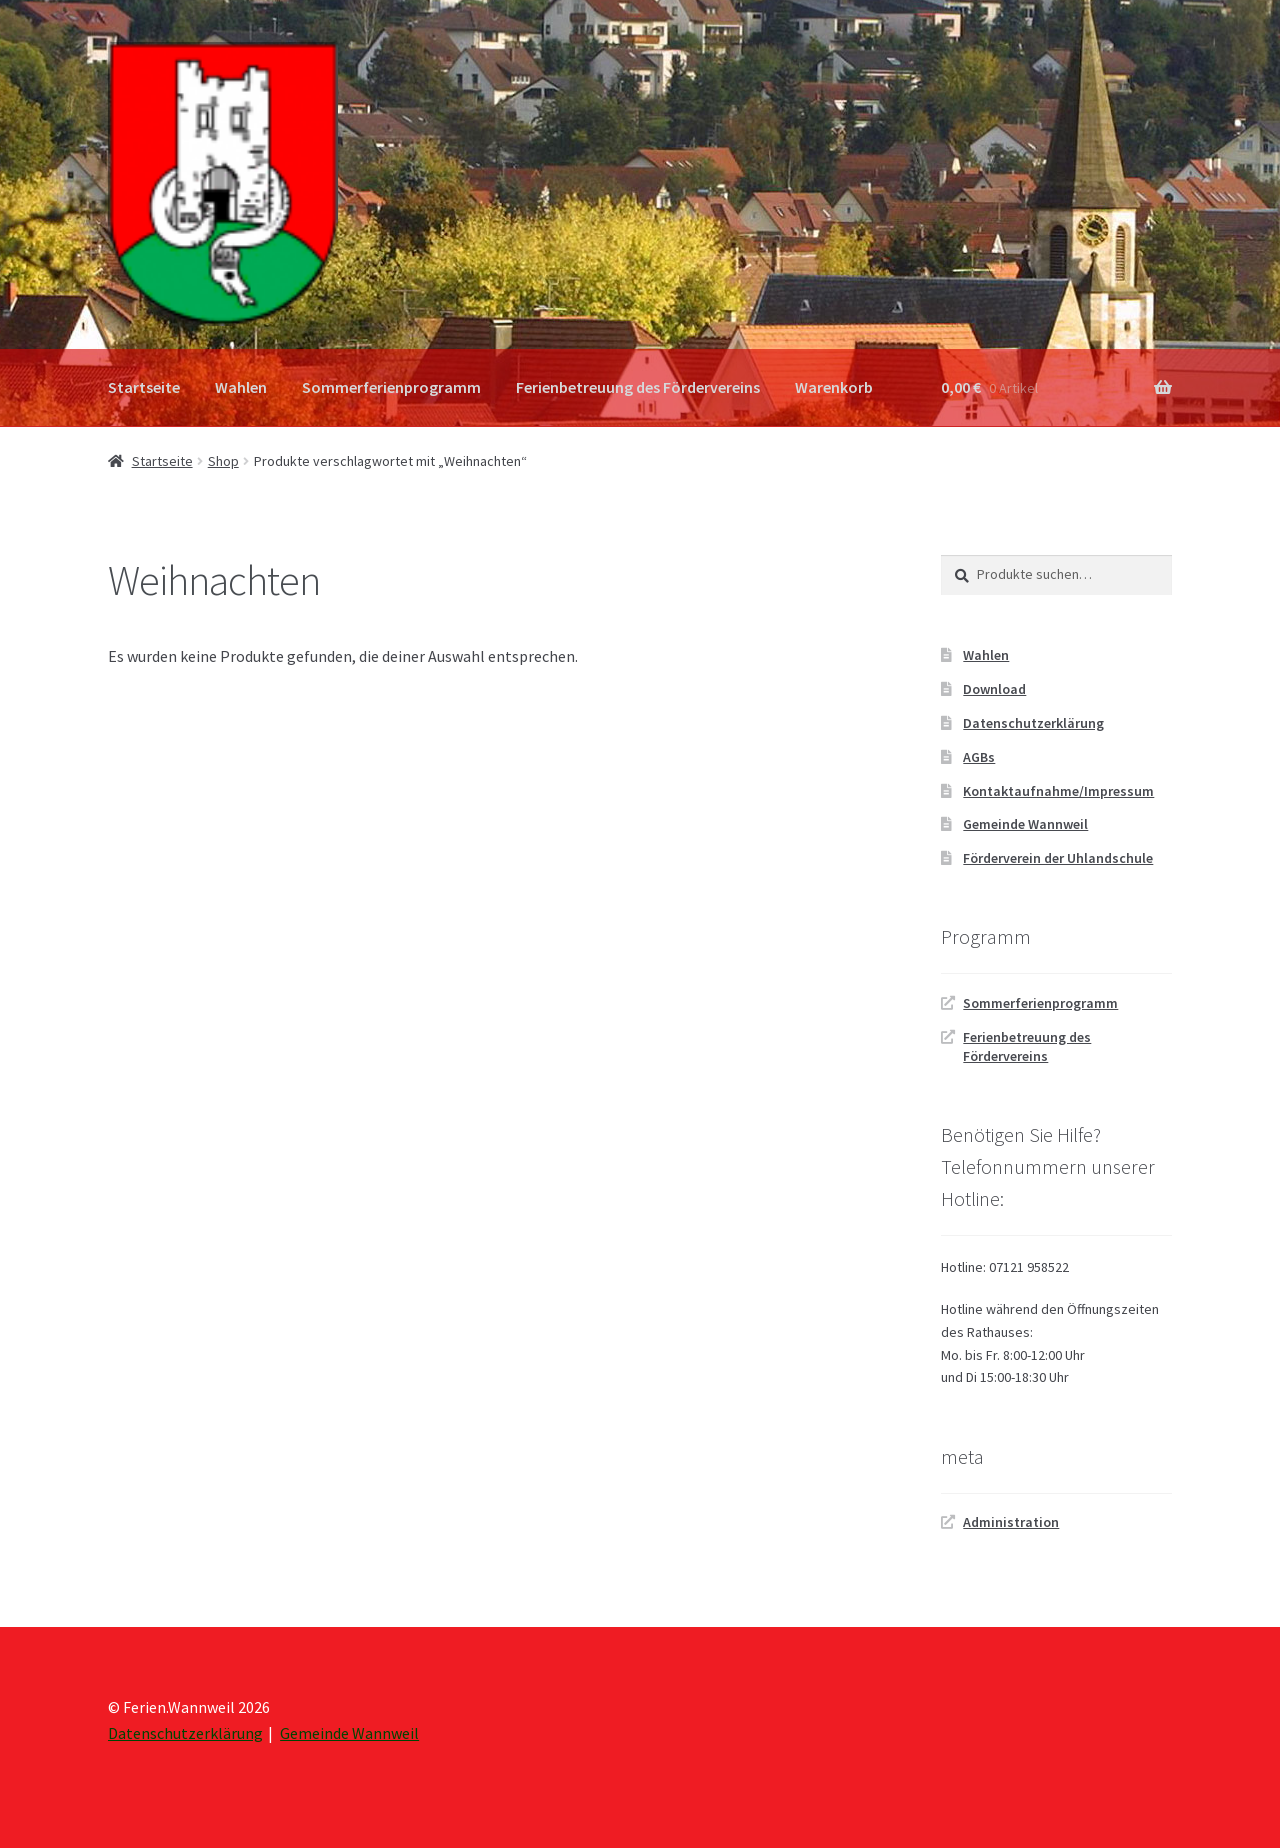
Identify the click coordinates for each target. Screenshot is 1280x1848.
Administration (1011, 1522)
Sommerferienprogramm (391, 387)
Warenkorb (834, 387)
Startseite (144, 387)
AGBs (979, 757)
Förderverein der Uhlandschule (1058, 858)
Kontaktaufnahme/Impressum (1058, 791)
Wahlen (241, 387)
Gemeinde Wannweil (1025, 824)
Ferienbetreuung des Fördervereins (638, 387)
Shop (223, 461)
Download (994, 689)
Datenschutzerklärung (1033, 723)
